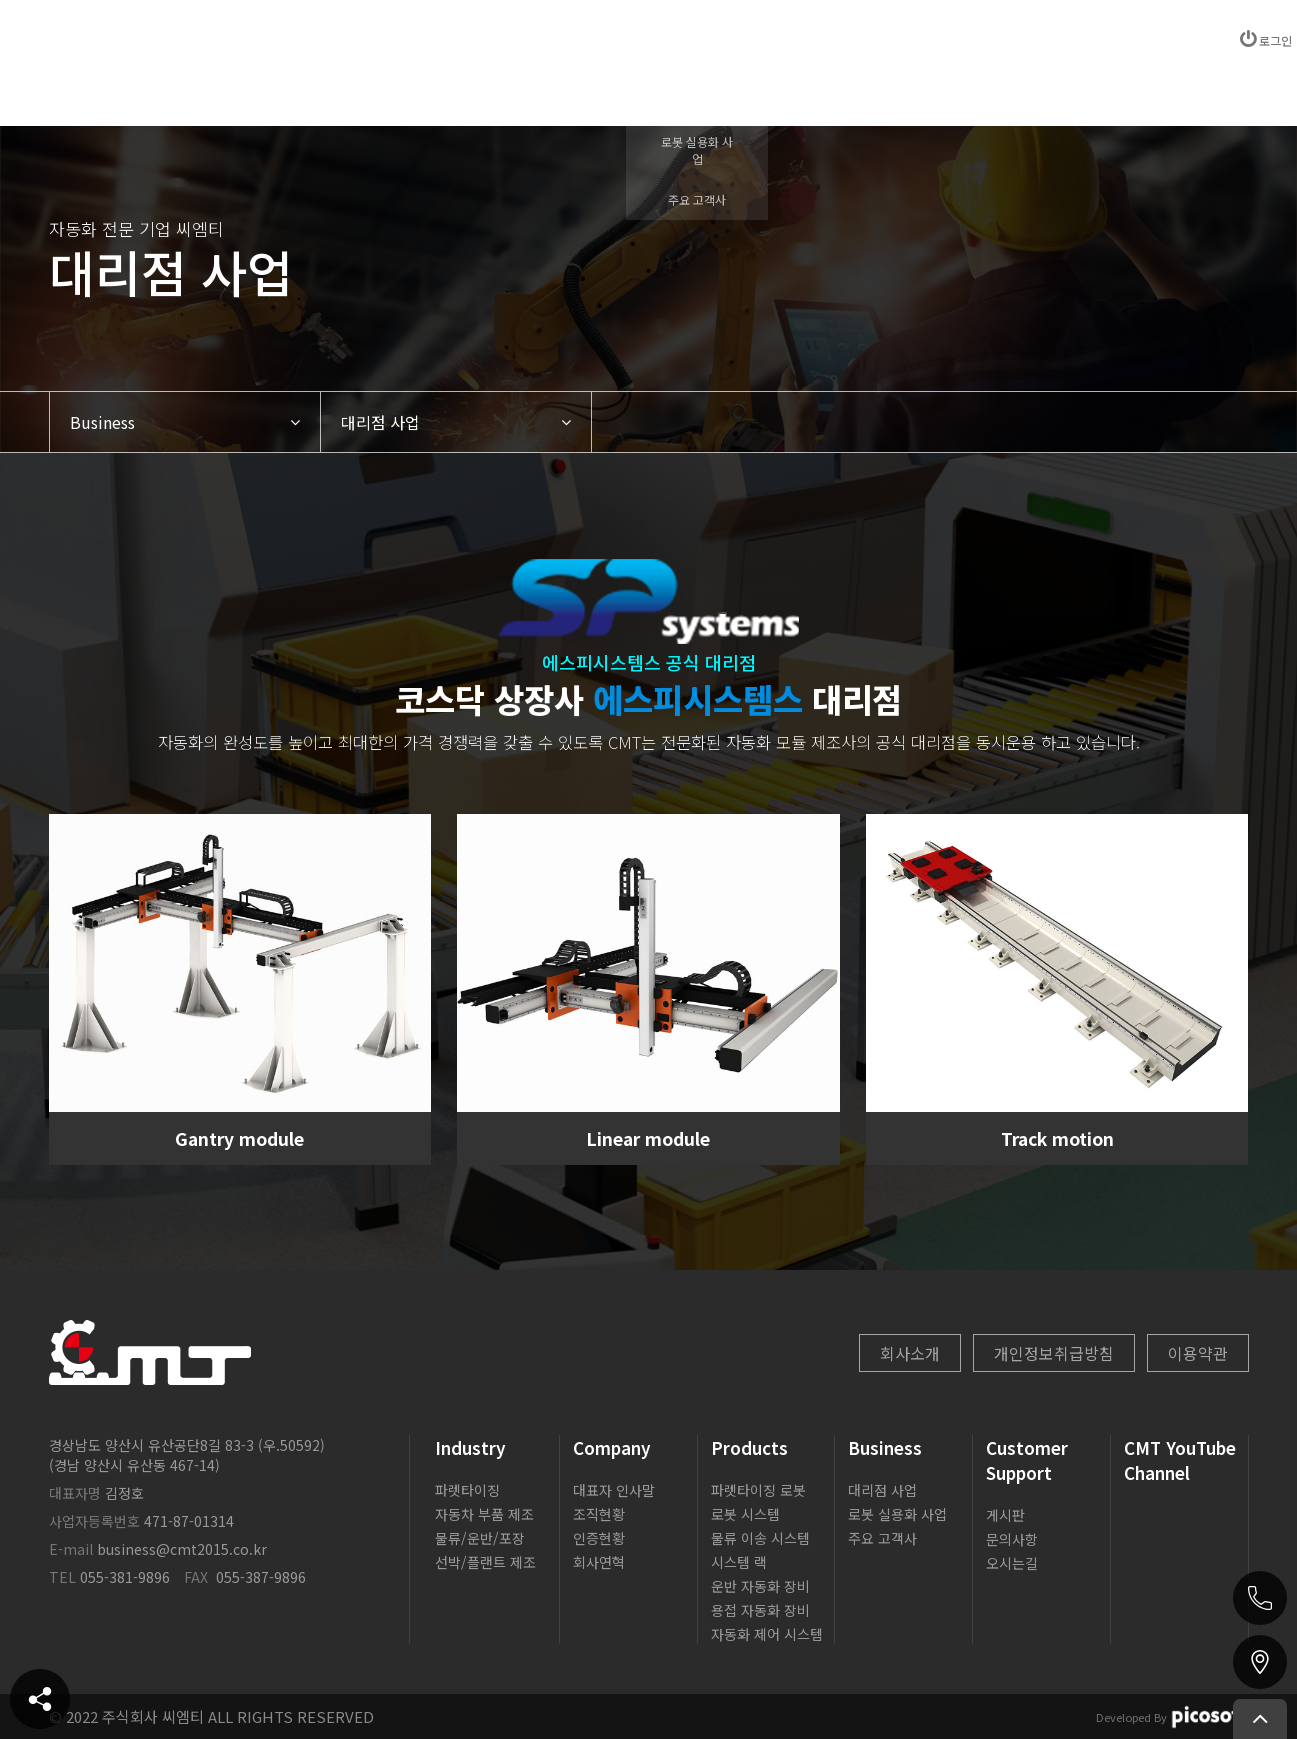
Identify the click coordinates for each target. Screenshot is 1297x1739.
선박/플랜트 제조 (485, 1562)
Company (612, 1447)
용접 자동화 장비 (760, 1610)
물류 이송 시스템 (760, 1538)
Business (885, 1447)
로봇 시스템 (745, 1514)
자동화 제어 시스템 (767, 1634)
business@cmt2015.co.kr (182, 1549)
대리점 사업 (882, 1490)
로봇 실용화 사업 (897, 1514)
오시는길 (1012, 1563)
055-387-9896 (261, 1577)
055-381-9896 (125, 1577)
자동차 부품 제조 (484, 1514)
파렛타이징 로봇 (758, 1490)
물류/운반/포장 (480, 1538)
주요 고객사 (882, 1538)
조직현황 (599, 1514)
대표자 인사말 (614, 1490)
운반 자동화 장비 (760, 1586)
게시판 (1005, 1515)
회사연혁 (599, 1562)
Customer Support (1027, 1460)
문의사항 (1012, 1539)
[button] (185, 422)
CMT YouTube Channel (1180, 1460)
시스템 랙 (739, 1562)
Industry (470, 1447)
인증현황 (599, 1538)
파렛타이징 (467, 1490)
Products (749, 1447)
